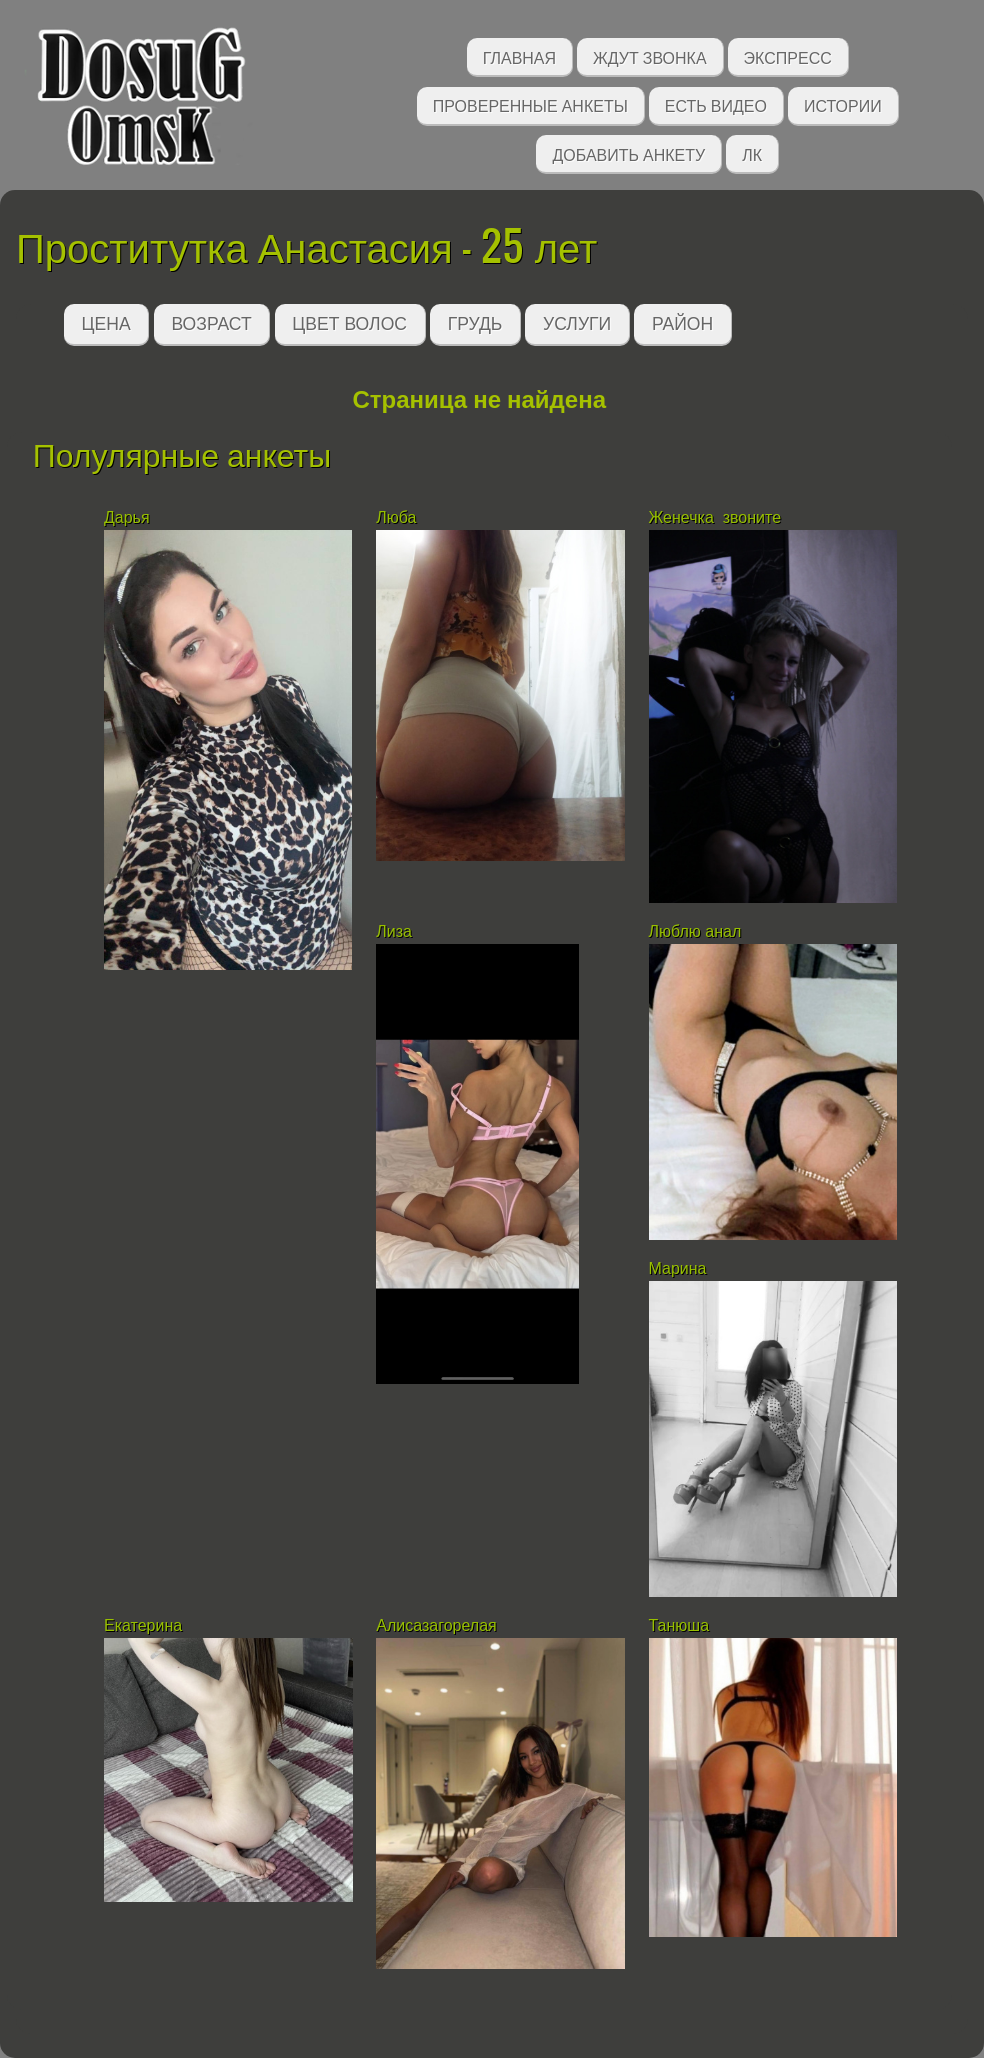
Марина (678, 1268)
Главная (519, 56)
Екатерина (143, 1625)
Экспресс (788, 56)
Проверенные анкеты (530, 104)
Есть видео (716, 104)
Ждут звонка (650, 56)
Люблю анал (695, 931)
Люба (396, 517)
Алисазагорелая (438, 1625)
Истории (843, 104)
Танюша (679, 1625)
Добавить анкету (628, 153)
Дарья (127, 517)
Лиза (394, 931)
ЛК (752, 153)
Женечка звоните (717, 517)
